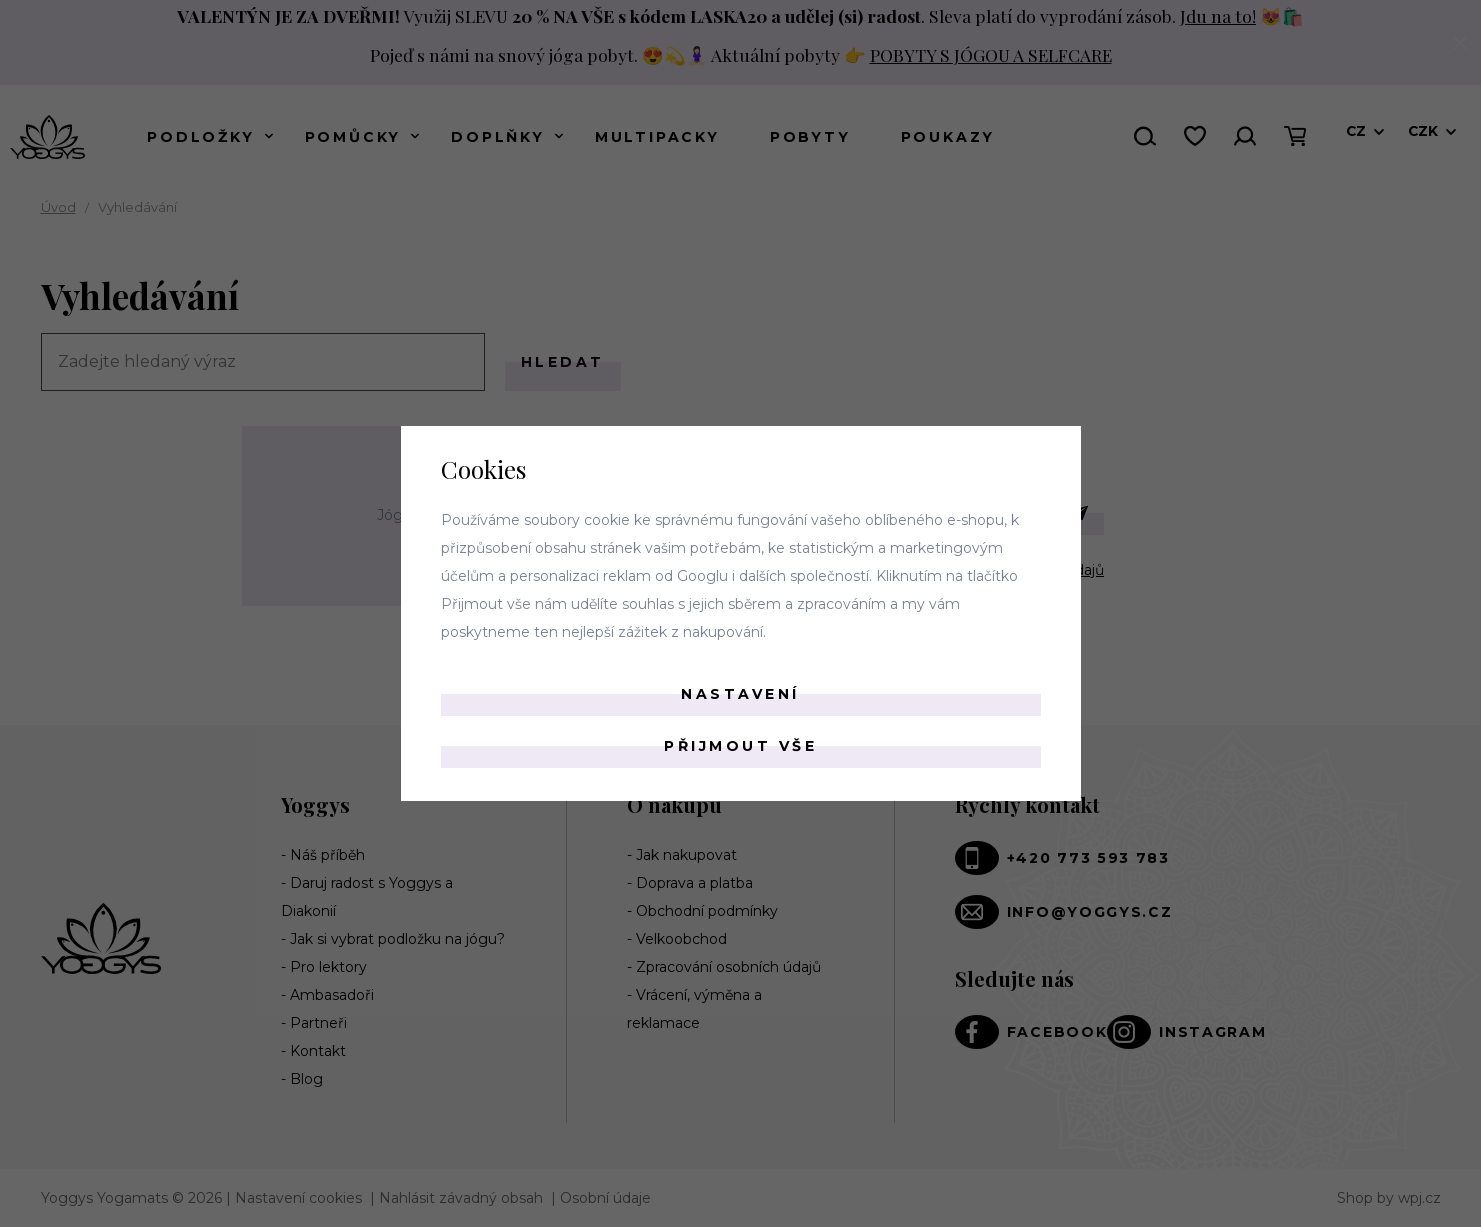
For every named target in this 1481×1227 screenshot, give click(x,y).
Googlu (702, 576)
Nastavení (740, 694)
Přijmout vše (740, 746)
